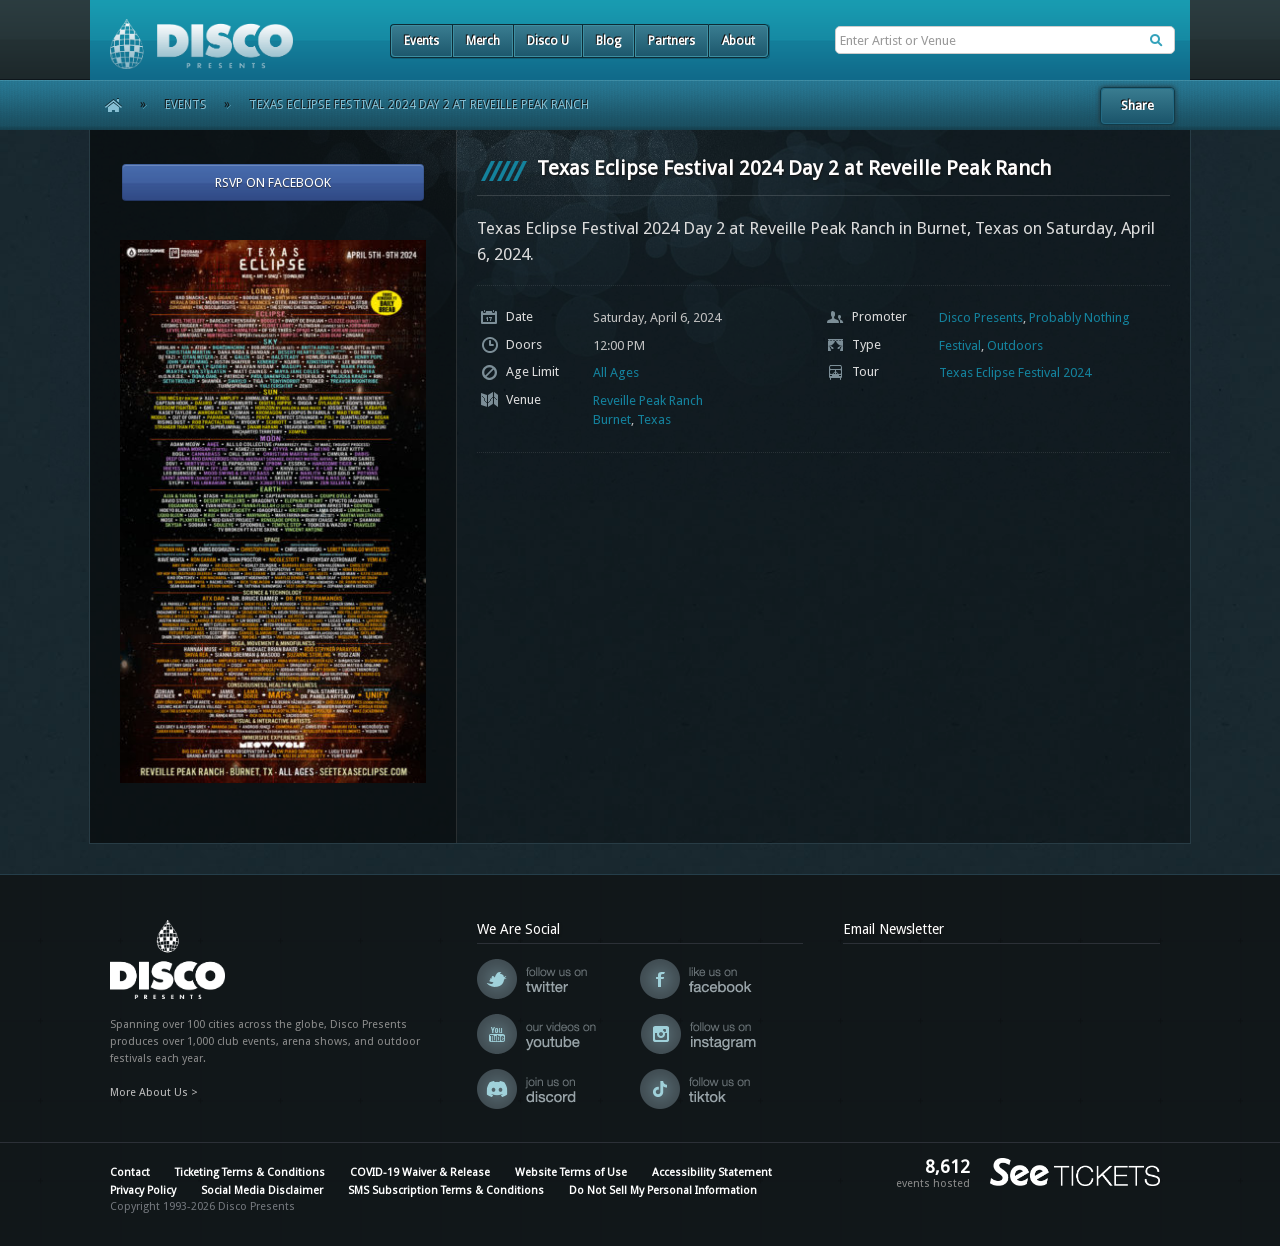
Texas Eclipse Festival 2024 (1015, 372)
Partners (671, 41)
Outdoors (1015, 345)
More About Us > (154, 1092)
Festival (960, 345)
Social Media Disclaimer (262, 1190)
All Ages (616, 372)
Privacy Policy (143, 1190)
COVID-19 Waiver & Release (420, 1172)
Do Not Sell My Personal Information (663, 1190)
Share (1137, 105)
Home (106, 105)
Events (421, 41)
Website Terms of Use (571, 1172)
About (738, 41)
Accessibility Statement (712, 1172)
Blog (608, 41)
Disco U (548, 41)
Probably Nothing (1079, 317)
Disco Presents (981, 317)
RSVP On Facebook (273, 182)
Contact (130, 1172)
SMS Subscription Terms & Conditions (446, 1190)
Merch (483, 41)
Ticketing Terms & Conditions (250, 1172)
